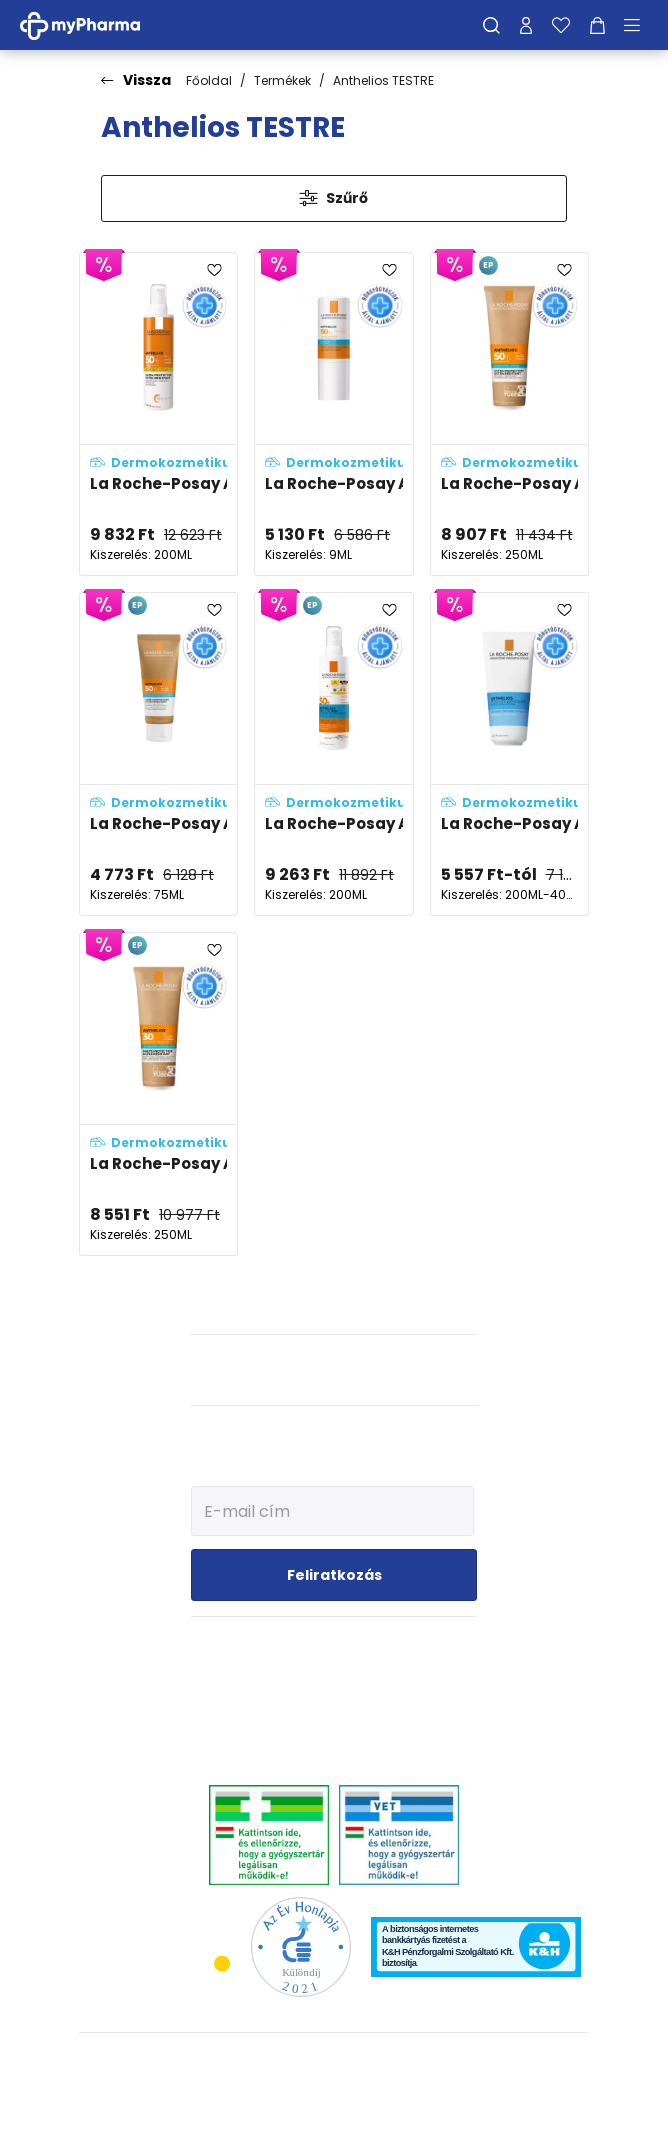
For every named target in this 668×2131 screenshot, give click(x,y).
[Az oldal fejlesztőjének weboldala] (334, 2100)
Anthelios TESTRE (383, 80)
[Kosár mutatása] (597, 25)
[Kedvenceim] (561, 25)
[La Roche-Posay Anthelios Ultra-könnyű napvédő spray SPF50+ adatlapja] (158, 414)
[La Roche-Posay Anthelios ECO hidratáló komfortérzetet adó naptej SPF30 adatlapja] (158, 1094)
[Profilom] (526, 25)
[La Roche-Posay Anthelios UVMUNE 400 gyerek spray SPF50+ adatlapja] (333, 754)
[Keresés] (491, 25)
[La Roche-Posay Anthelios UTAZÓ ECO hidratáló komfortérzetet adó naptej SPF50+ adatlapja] (158, 754)
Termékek (282, 80)
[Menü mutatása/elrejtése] (639, 25)
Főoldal (209, 80)
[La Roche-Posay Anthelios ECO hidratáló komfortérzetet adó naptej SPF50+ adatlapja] (509, 414)
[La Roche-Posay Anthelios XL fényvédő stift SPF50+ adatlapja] (333, 414)
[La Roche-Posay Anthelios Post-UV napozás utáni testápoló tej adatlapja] (509, 754)
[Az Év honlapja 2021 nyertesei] (301, 1946)
